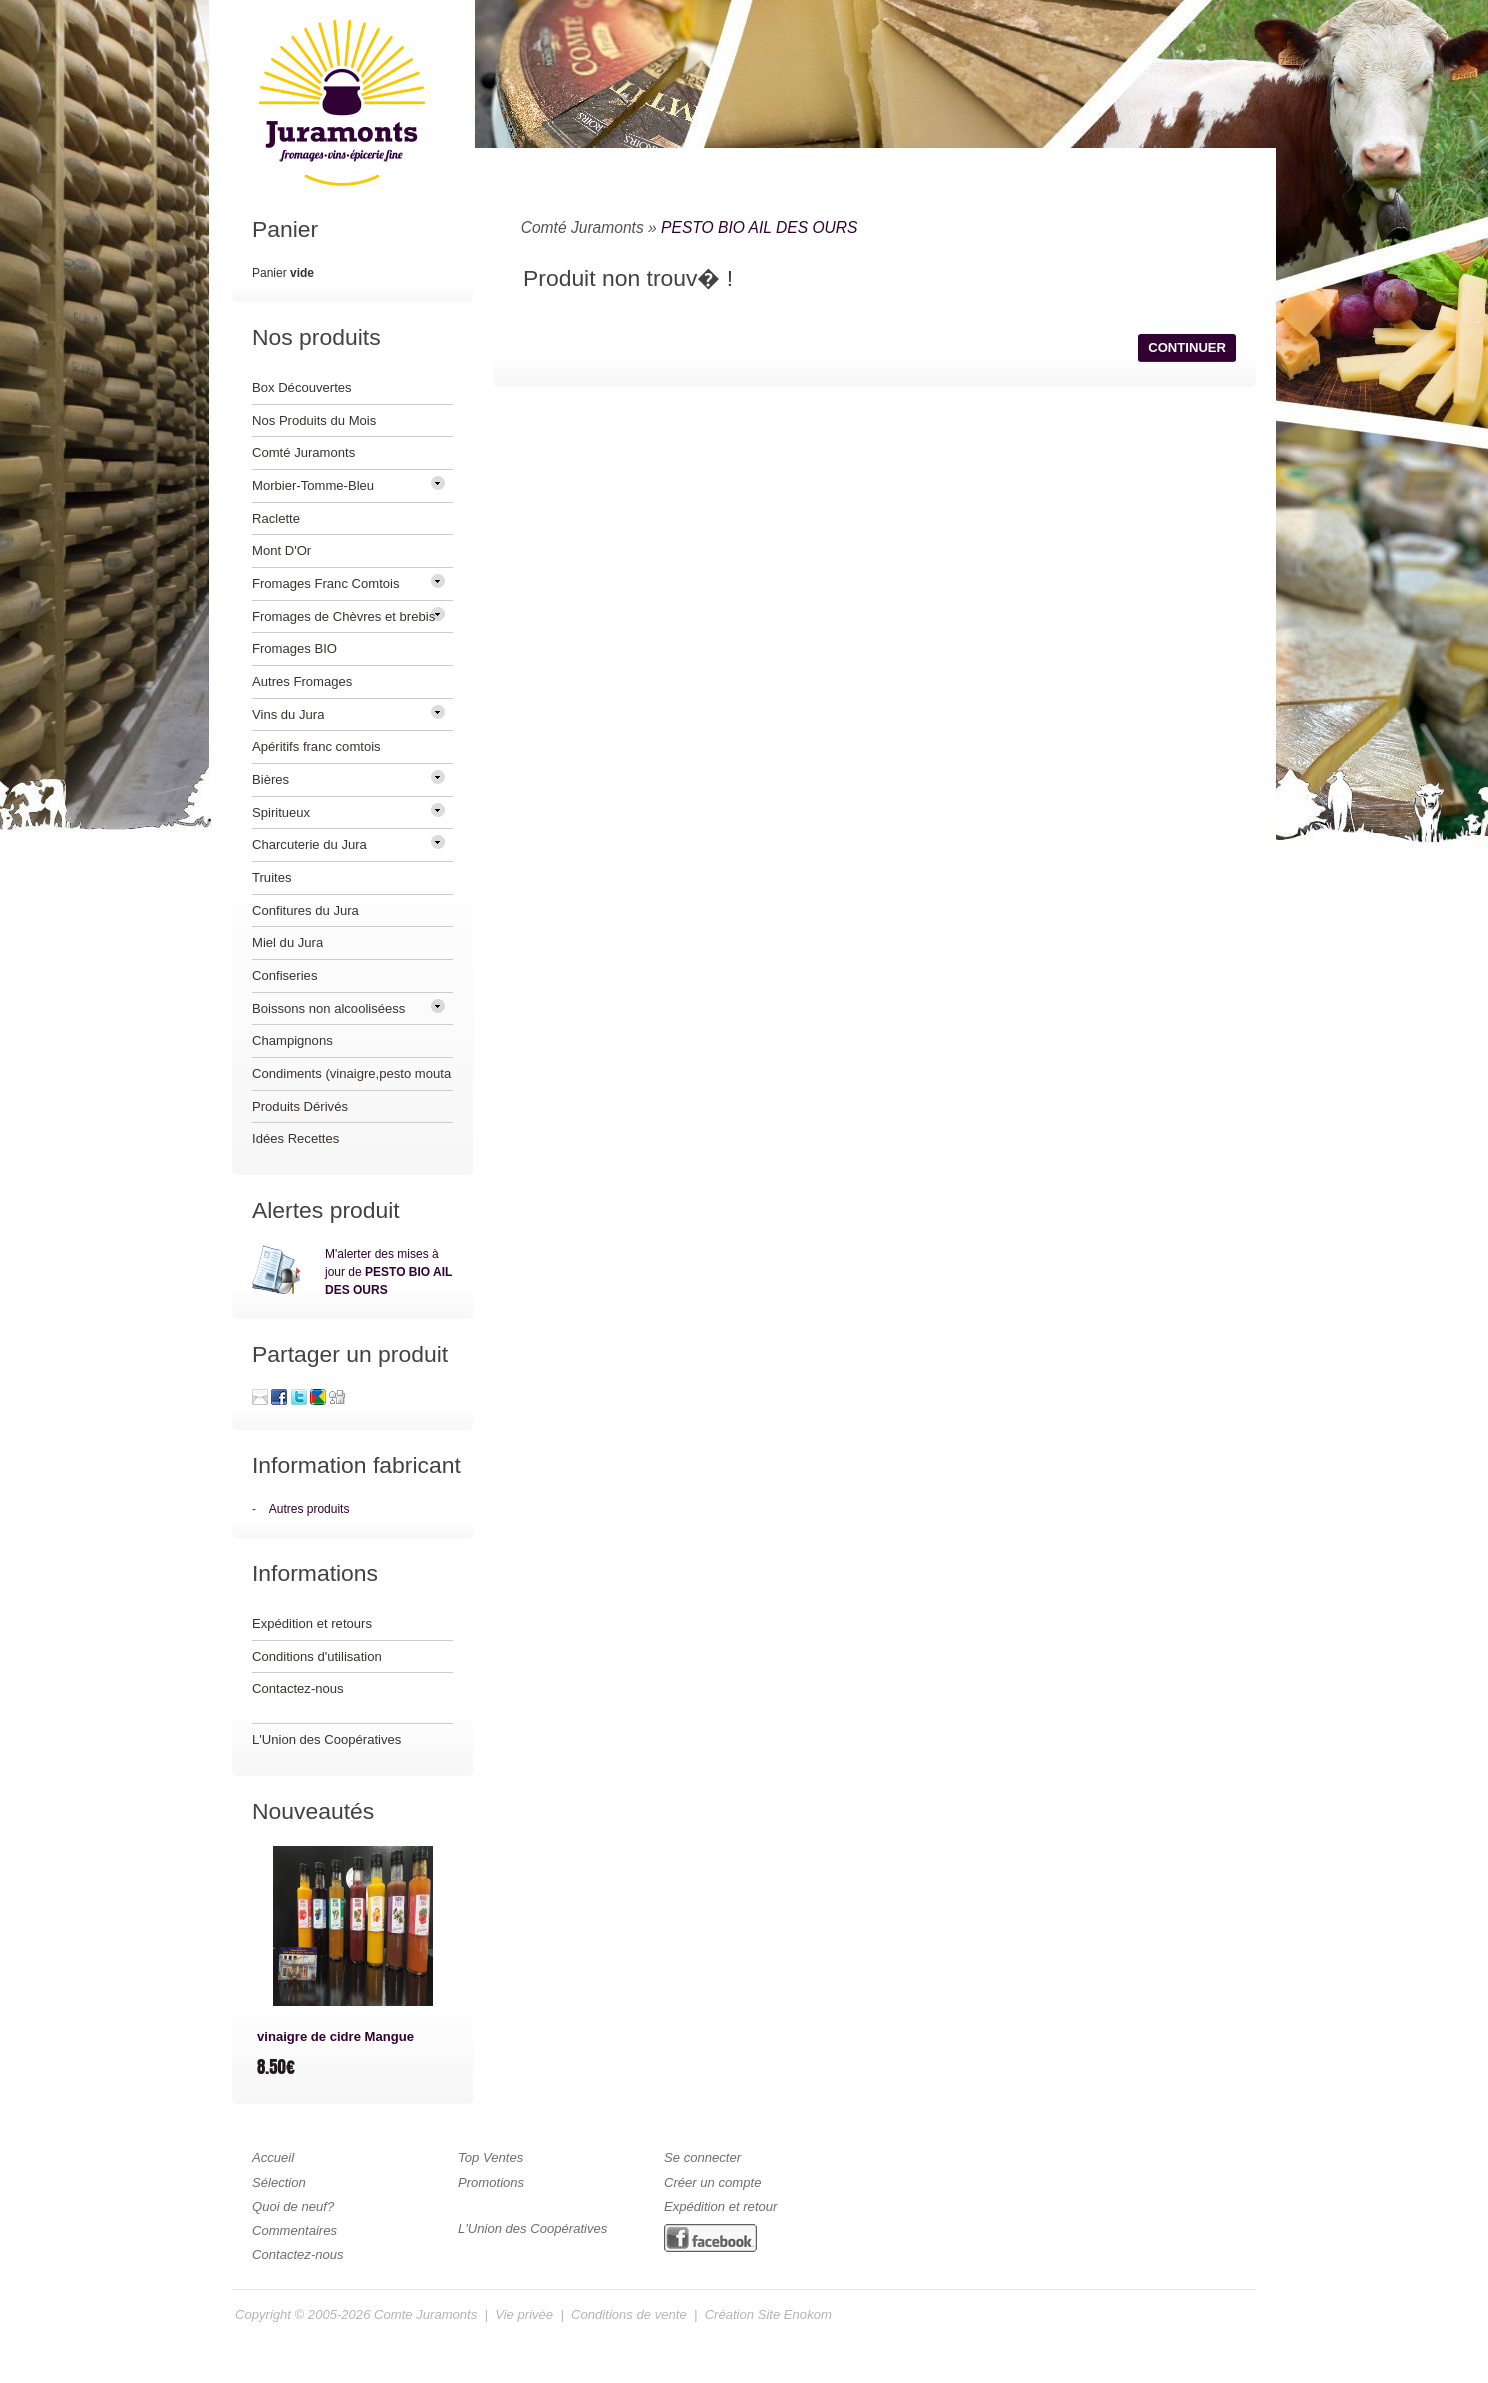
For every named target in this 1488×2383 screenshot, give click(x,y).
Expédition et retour (720, 2206)
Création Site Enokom (768, 2314)
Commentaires (294, 2230)
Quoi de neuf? (293, 2206)
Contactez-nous (298, 1688)
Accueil (273, 2157)
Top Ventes (490, 2157)
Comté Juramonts (582, 227)
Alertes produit (326, 1210)
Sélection (279, 2182)
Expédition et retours (312, 1623)
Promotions (491, 2182)
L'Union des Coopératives (326, 1739)
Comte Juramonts (425, 2314)
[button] (1187, 348)
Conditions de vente (629, 2314)
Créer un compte (712, 2182)
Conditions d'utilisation (317, 1656)
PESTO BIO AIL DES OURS (759, 227)
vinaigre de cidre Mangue (335, 2036)
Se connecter (702, 2157)
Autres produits (309, 1509)
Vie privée (524, 2314)
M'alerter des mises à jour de (388, 1272)
